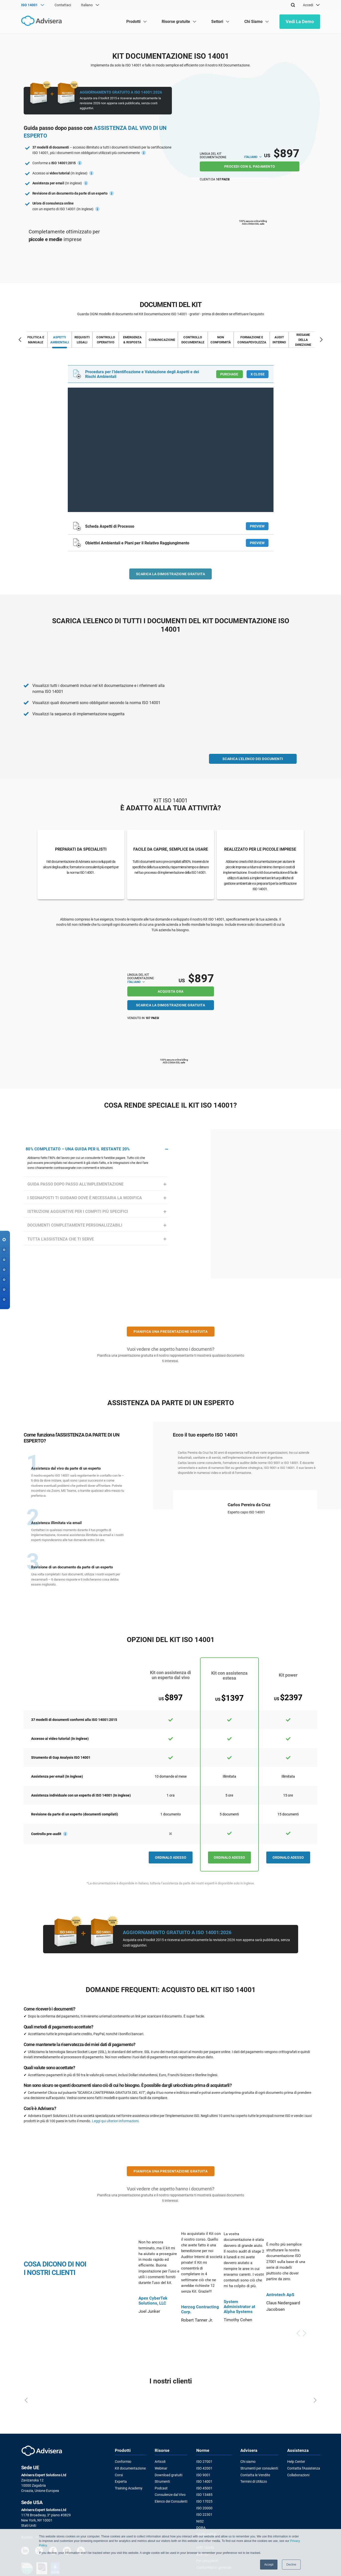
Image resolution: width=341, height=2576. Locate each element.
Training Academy (128, 2488)
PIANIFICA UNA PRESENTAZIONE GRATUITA (170, 1332)
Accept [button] (268, 2564)
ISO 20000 (204, 2508)
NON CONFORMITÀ (220, 339)
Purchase (229, 374)
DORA (200, 2528)
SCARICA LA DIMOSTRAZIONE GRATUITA (170, 574)
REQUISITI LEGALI (82, 339)
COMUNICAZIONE (162, 340)
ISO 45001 (204, 2488)
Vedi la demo (300, 21)
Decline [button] (291, 2564)
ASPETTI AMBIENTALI (59, 339)
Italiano (136, 982)
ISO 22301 (204, 2515)
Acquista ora (171, 991)
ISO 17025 (204, 2501)
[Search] (293, 5)
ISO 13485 (204, 2495)
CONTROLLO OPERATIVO (105, 339)
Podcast (161, 2488)
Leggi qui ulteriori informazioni (115, 2121)
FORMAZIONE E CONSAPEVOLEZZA (251, 339)
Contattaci (63, 5)
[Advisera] (42, 21)
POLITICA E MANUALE (35, 339)
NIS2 (200, 2521)
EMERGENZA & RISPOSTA (132, 339)
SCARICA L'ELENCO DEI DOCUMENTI (252, 759)
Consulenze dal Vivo (170, 2495)
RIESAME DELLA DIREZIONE (303, 340)
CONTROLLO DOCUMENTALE (192, 339)
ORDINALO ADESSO (170, 1857)
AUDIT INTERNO (279, 339)
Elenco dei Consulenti (171, 2501)
